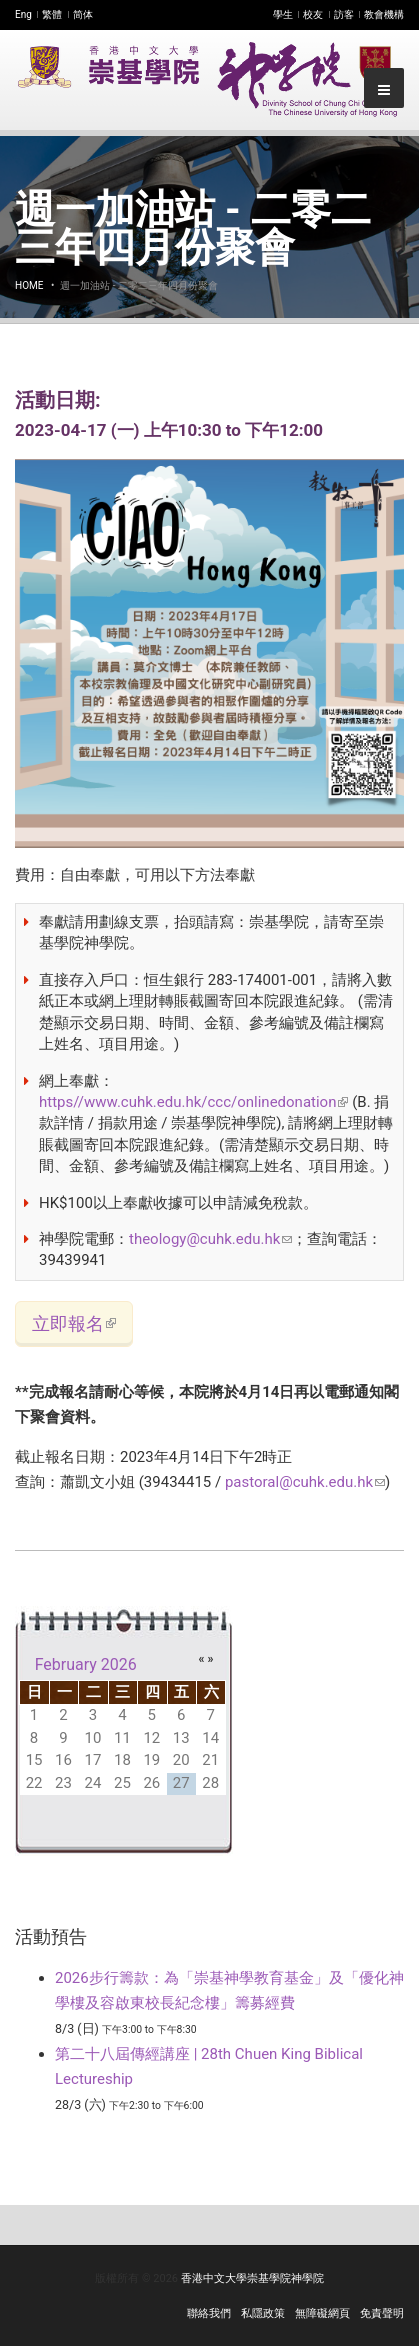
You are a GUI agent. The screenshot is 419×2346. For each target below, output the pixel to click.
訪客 (344, 14)
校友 (313, 14)
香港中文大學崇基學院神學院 (252, 2278)
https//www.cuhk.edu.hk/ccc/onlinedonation (193, 1102)
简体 (83, 14)
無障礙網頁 (322, 2313)
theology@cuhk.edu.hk (210, 1239)
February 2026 (86, 1664)
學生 (283, 14)
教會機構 (384, 14)
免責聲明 (382, 2313)
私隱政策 (263, 2313)
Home (29, 285)
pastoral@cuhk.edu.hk (305, 1482)
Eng (23, 14)
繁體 (52, 14)
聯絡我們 (209, 2313)
